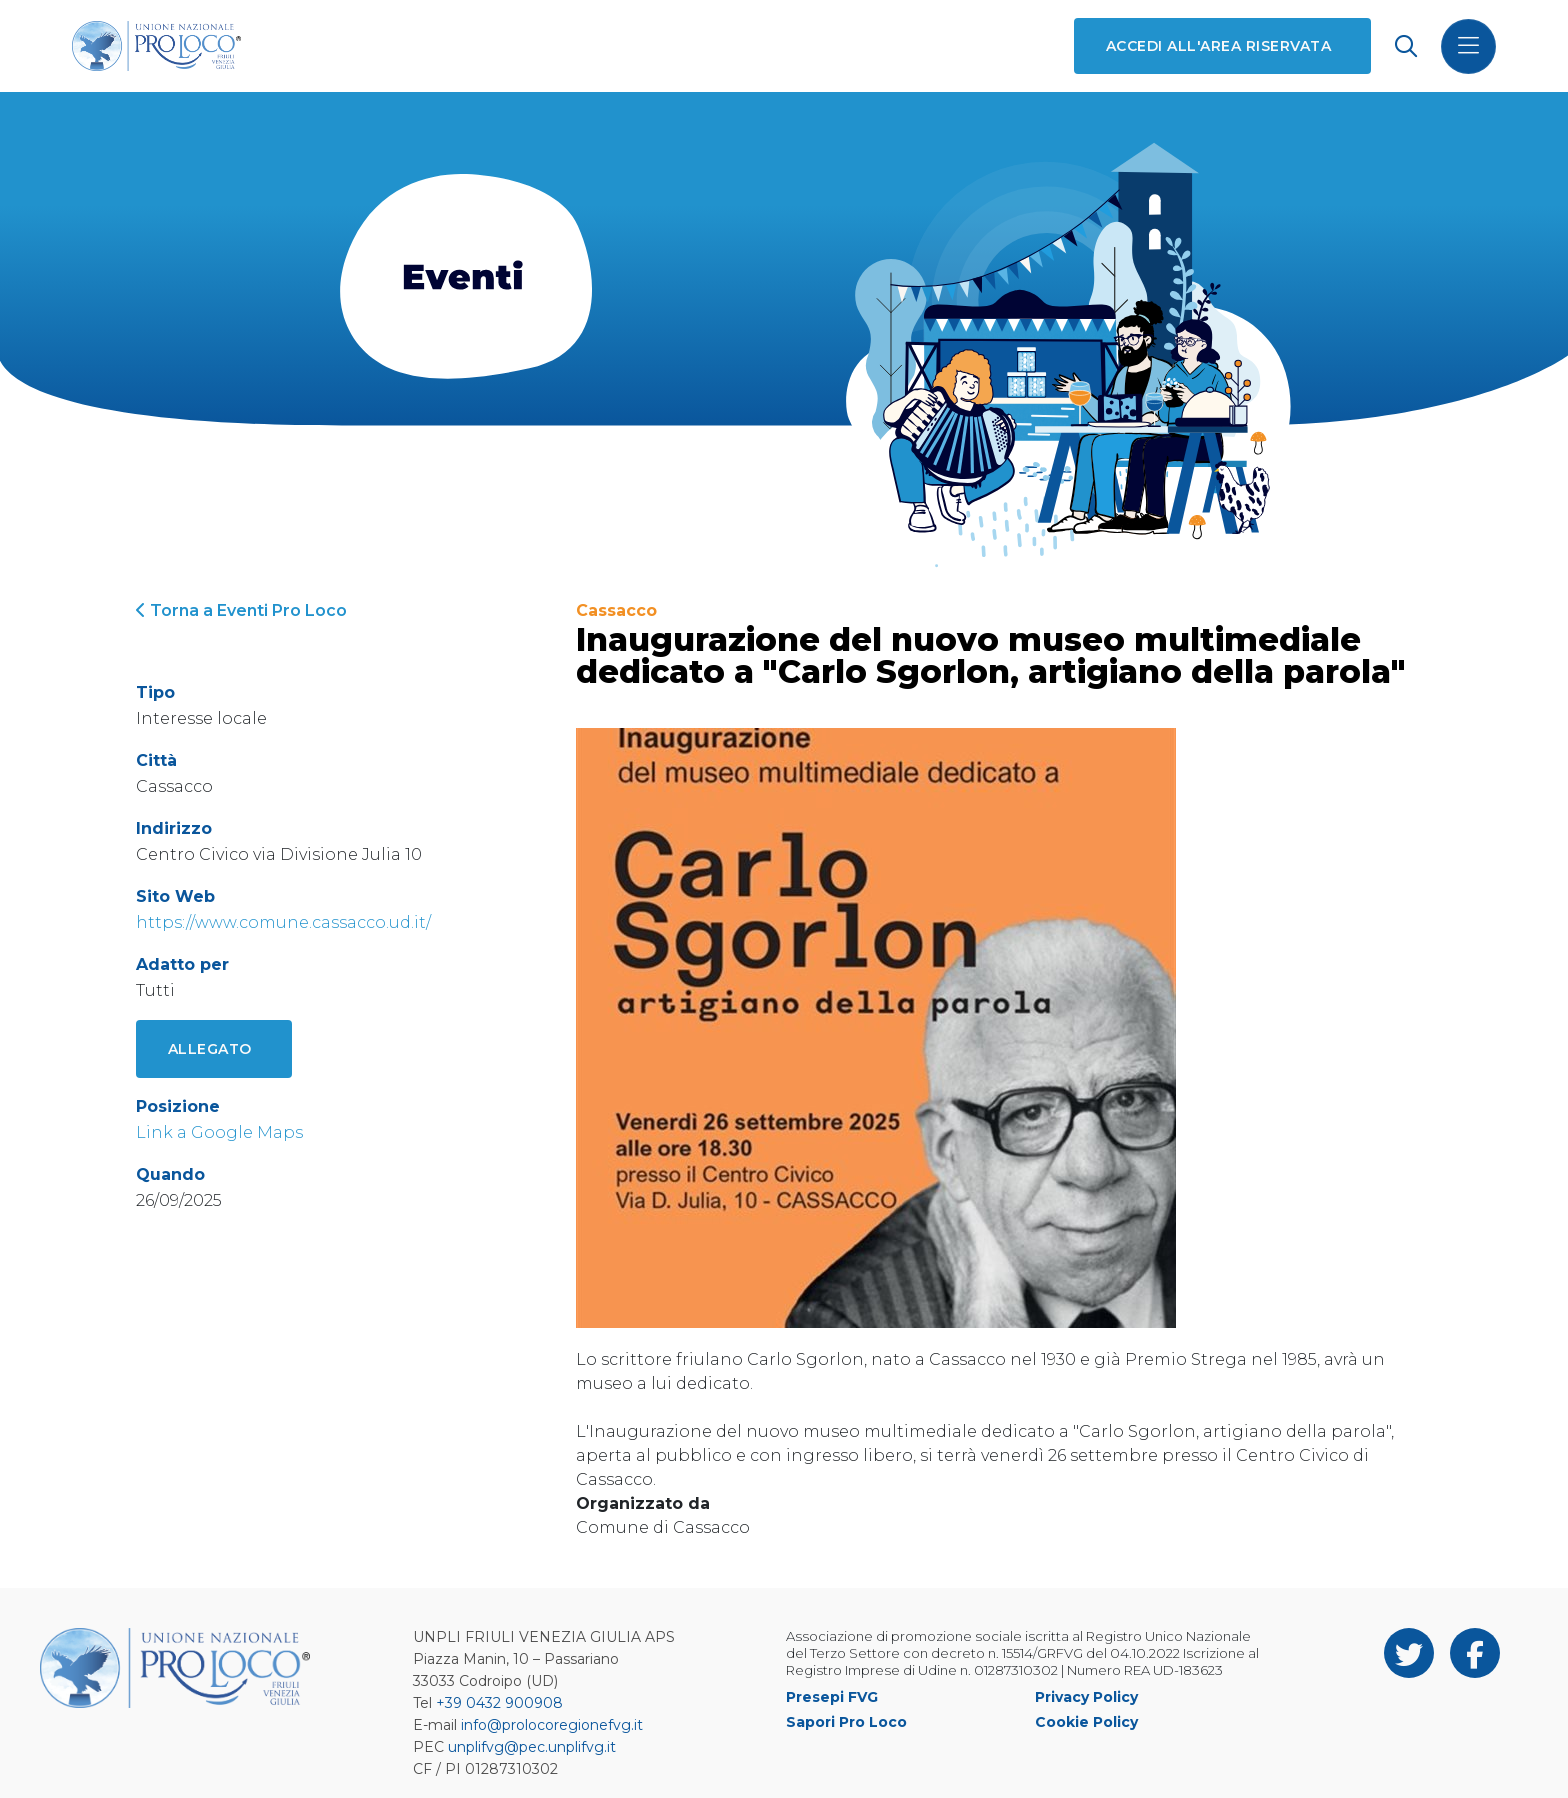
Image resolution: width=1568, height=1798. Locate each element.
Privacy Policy (1086, 1697)
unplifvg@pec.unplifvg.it (532, 1747)
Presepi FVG (832, 1697)
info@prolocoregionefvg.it (552, 1725)
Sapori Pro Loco (846, 1722)
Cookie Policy (1086, 1722)
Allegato (210, 1049)
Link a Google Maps (219, 1132)
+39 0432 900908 (499, 1703)
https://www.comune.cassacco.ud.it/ (283, 922)
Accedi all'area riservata (1218, 46)
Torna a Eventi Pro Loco (241, 610)
